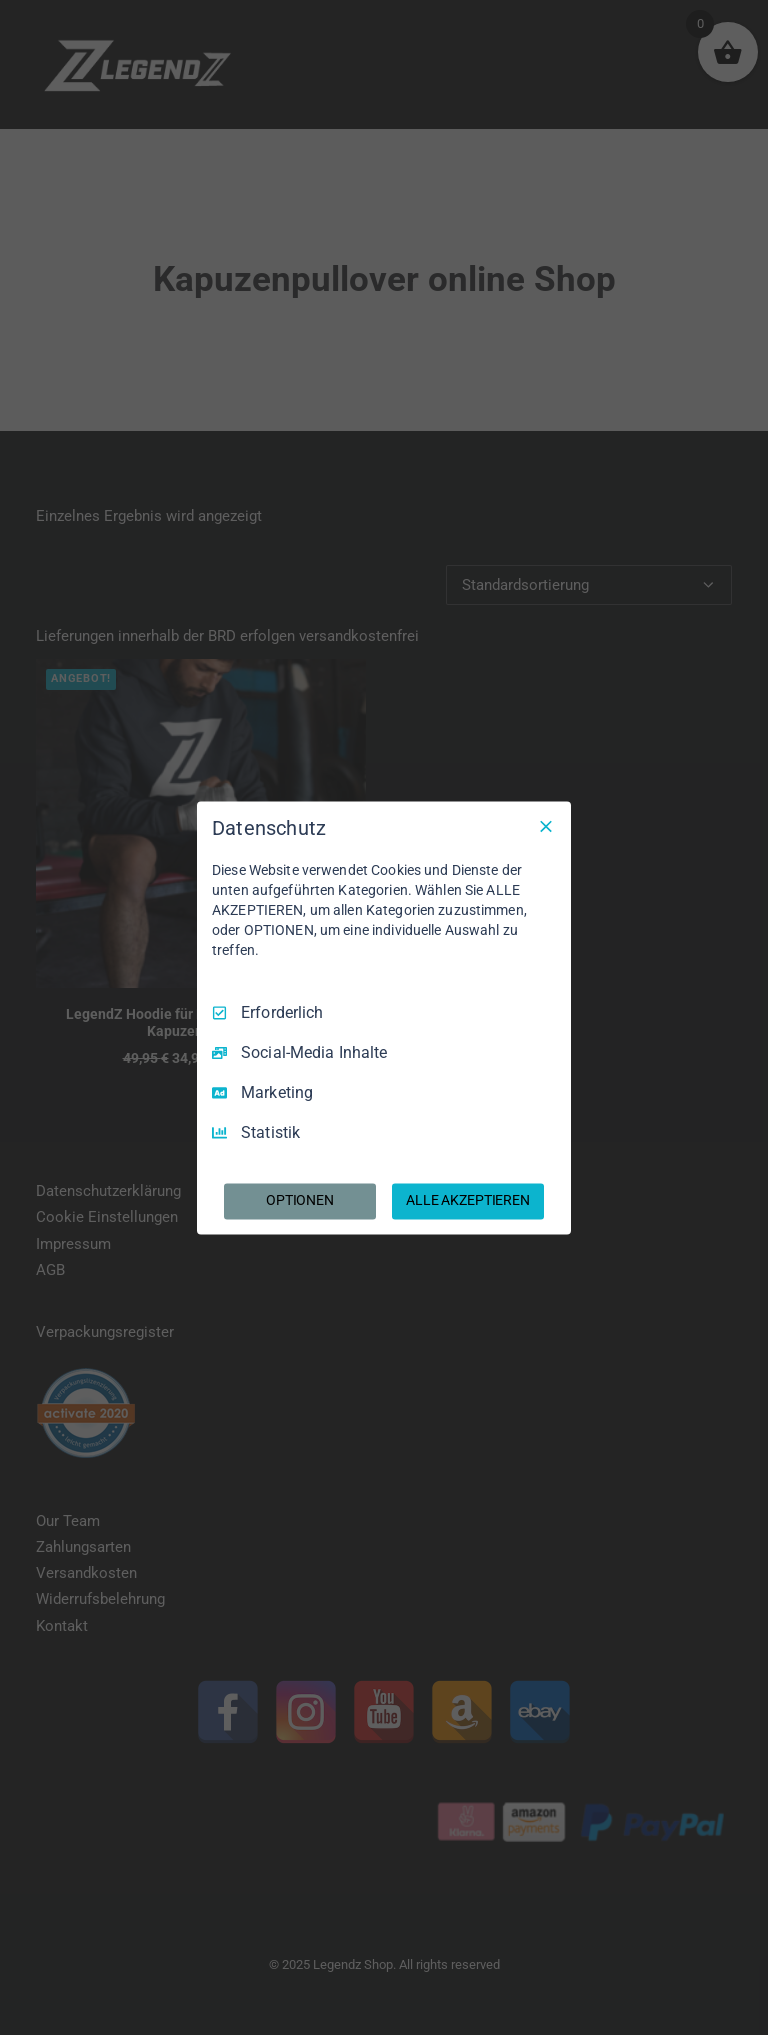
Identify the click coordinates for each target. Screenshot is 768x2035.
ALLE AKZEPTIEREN (468, 1200)
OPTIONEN (300, 1200)
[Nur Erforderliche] (546, 826)
